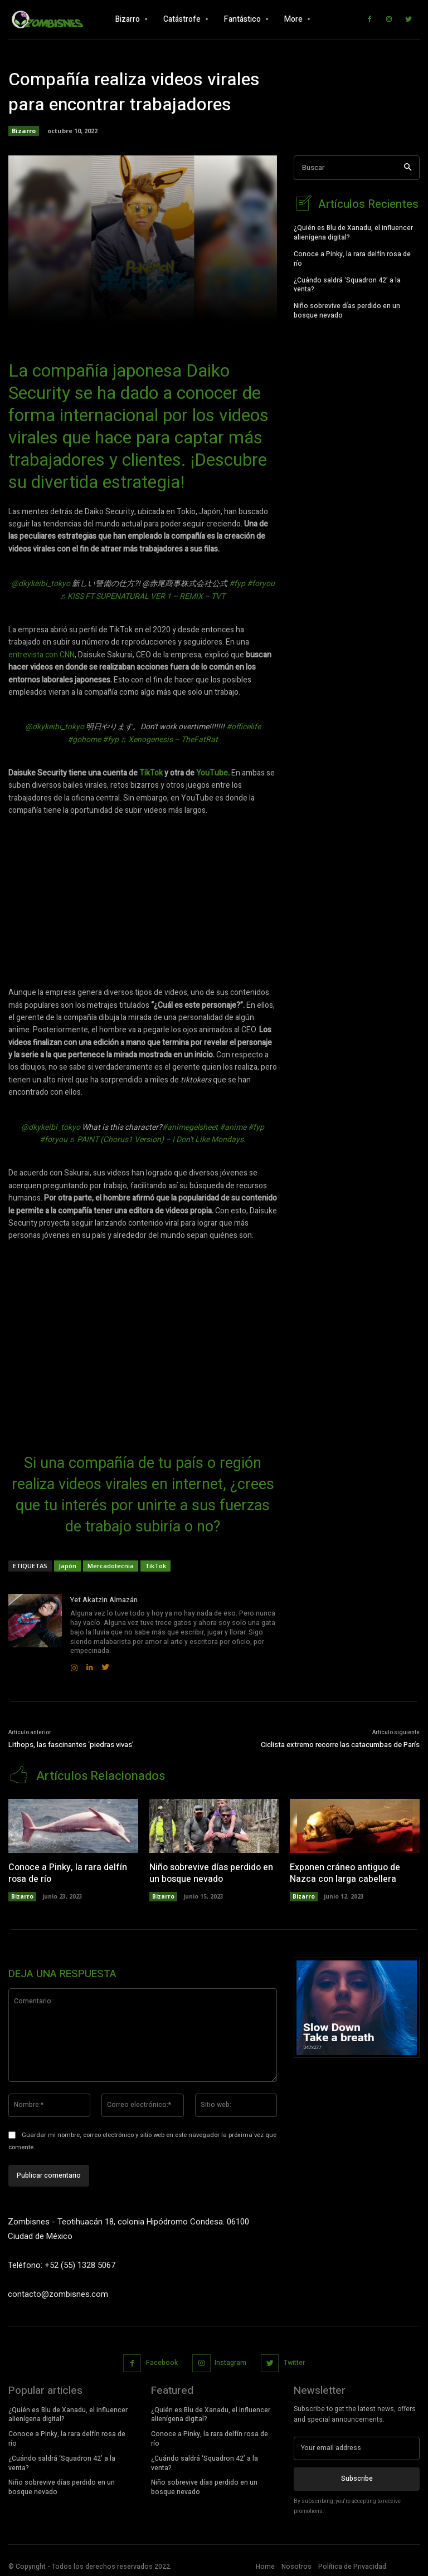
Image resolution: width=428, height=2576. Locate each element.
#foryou (261, 583)
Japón (67, 1566)
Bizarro (23, 131)
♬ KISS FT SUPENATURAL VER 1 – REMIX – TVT (143, 596)
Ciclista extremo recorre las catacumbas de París (340, 1744)
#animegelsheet (190, 1127)
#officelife (243, 727)
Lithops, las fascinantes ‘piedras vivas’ (71, 1744)
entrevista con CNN (41, 655)
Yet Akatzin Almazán (104, 1599)
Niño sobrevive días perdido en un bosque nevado (347, 309)
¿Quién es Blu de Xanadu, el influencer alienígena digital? (353, 231)
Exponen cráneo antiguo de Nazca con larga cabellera (345, 1871)
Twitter (294, 2361)
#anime (233, 1127)
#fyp (237, 583)
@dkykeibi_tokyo (40, 583)
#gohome (84, 739)
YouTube (212, 773)
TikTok (151, 773)
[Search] (408, 167)
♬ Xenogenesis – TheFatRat (169, 739)
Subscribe (357, 2477)
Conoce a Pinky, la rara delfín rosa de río (352, 257)
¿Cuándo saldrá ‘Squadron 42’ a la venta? (347, 283)
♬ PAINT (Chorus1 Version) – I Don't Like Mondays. (157, 1139)
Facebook (162, 2361)
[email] (357, 2446)
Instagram (230, 2361)
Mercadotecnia (110, 1566)
